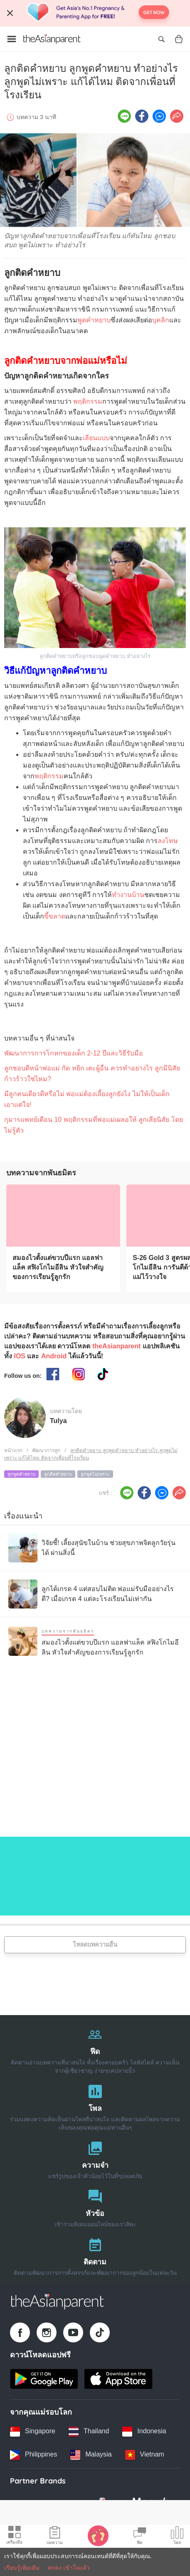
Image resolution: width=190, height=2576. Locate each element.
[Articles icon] (55, 2536)
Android (54, 1356)
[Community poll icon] (177, 2536)
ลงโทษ (168, 840)
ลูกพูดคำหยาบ (21, 1474)
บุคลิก (160, 320)
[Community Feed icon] (139, 2536)
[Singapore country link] (32, 2432)
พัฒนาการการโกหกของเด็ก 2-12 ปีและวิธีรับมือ (73, 1053)
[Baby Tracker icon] (98, 2535)
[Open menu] (12, 39)
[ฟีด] (95, 2049)
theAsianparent (116, 1346)
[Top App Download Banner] (95, 13)
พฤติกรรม (87, 401)
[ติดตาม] (95, 2255)
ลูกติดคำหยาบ (58, 1474)
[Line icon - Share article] (124, 116)
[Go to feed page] (52, 39)
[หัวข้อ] (95, 2206)
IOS (19, 1356)
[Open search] (161, 39)
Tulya (58, 1420)
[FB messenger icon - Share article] (159, 116)
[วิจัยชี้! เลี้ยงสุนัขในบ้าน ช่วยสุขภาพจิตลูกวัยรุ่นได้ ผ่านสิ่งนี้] (95, 1547)
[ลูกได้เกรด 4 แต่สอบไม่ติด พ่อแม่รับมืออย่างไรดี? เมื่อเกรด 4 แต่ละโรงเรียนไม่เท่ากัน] (95, 1593)
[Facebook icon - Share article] (141, 116)
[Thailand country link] (89, 2432)
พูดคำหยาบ (94, 320)
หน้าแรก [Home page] (13, 1450)
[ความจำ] (95, 2158)
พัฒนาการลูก (46, 1450)
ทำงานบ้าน (128, 894)
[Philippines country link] (33, 2455)
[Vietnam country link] (144, 2455)
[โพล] (95, 2105)
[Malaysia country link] (90, 2455)
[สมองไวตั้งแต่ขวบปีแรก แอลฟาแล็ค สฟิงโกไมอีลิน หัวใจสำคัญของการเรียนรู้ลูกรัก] (63, 1215)
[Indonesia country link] (144, 2432)
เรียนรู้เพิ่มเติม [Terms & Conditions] (21, 2567)
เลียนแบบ (96, 437)
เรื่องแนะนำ (23, 1516)
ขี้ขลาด (54, 916)
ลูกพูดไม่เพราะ (95, 1474)
